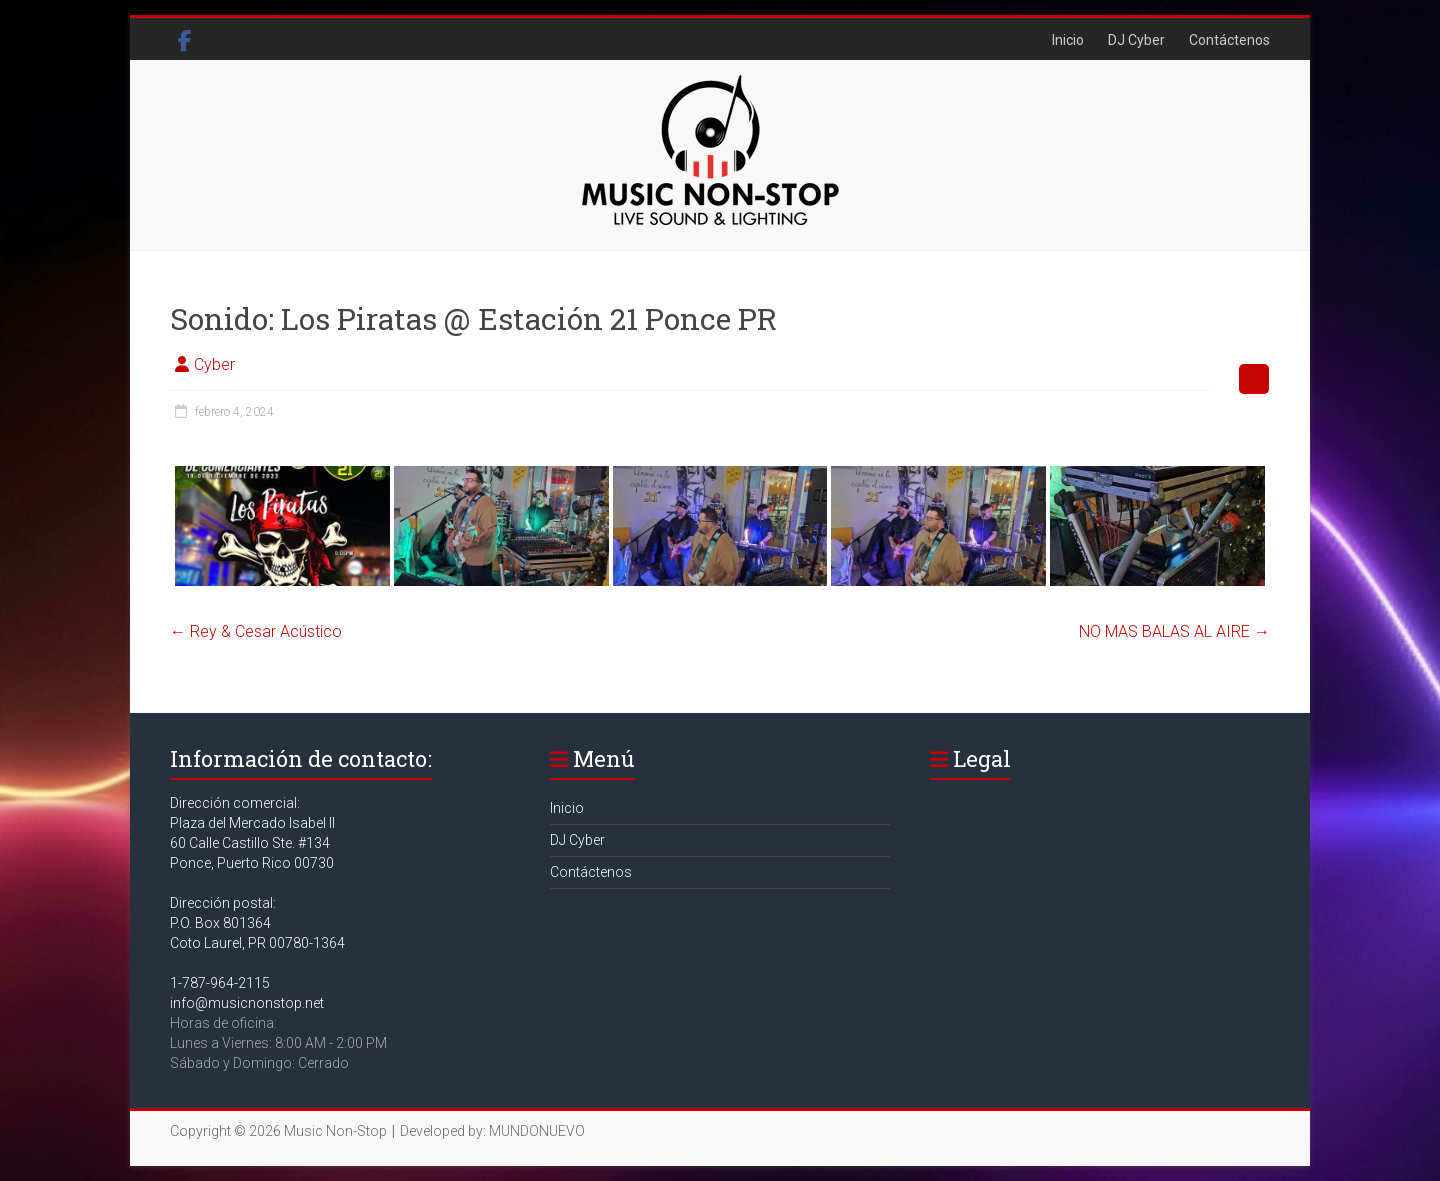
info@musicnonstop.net (247, 1003)
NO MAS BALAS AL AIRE (1174, 631)
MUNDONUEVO (537, 1131)
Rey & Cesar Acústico (256, 631)
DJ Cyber (1136, 40)
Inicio (1068, 40)
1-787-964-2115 (220, 983)
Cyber (214, 364)
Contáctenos (1229, 40)
